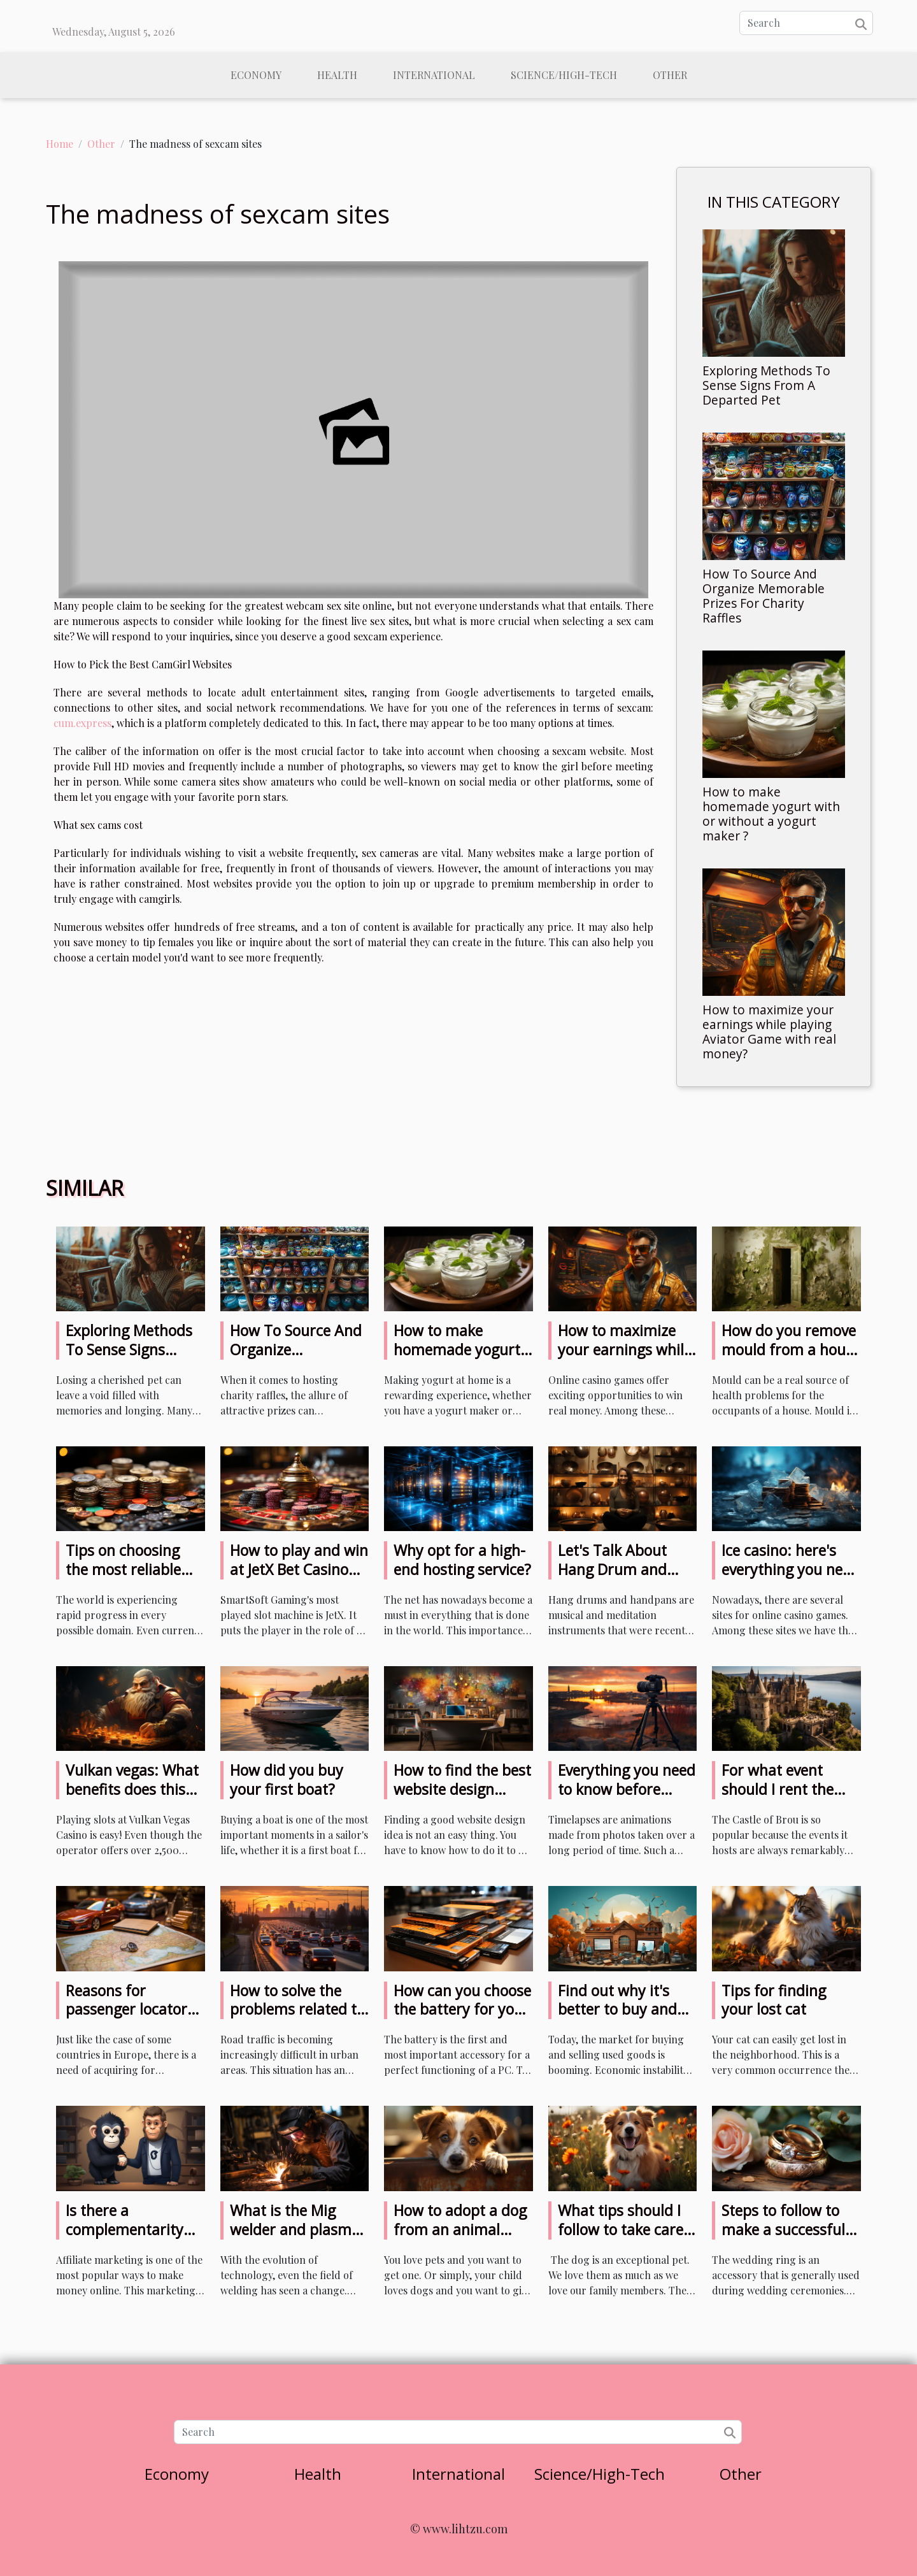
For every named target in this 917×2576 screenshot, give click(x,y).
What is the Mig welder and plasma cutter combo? (295, 2229)
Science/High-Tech (564, 75)
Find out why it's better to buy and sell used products (619, 2009)
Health (337, 75)
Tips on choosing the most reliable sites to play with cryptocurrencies (123, 1579)
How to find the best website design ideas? (462, 1789)
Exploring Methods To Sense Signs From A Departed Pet (766, 385)
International (434, 75)
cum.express (82, 723)
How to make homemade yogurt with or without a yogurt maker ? (771, 813)
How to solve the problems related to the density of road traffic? (297, 2019)
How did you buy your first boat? (286, 1779)
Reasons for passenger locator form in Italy (126, 2009)
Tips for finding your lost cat (774, 2000)
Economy (256, 75)
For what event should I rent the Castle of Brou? (778, 1789)
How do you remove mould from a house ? (791, 1349)
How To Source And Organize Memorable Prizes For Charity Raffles (763, 595)
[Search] (806, 23)
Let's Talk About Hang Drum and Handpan (612, 1569)
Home (59, 143)
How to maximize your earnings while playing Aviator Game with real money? (769, 1031)
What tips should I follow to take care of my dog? (620, 2229)
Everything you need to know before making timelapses (626, 1789)
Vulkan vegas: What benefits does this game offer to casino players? (135, 1799)
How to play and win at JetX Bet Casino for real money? (299, 1569)
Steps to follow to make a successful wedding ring (783, 2229)
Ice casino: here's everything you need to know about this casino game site (790, 1579)
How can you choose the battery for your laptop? (462, 2009)
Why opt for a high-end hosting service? (462, 1559)
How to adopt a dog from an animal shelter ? (460, 2229)
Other (670, 75)
